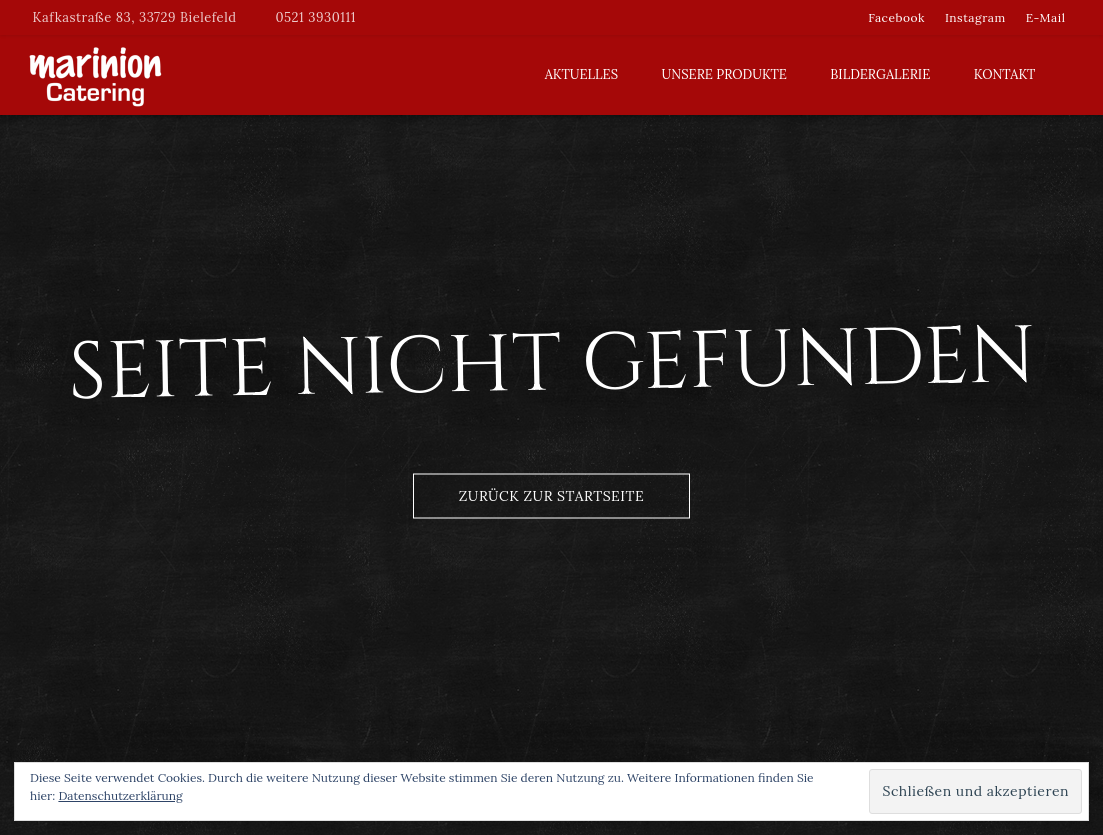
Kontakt (1005, 74)
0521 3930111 (315, 17)
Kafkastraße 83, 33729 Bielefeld (135, 17)
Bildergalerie (880, 74)
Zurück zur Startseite (551, 495)
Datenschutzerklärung (120, 795)
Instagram (975, 17)
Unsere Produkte (724, 74)
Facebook (896, 17)
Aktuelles (581, 74)
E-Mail (1046, 17)
